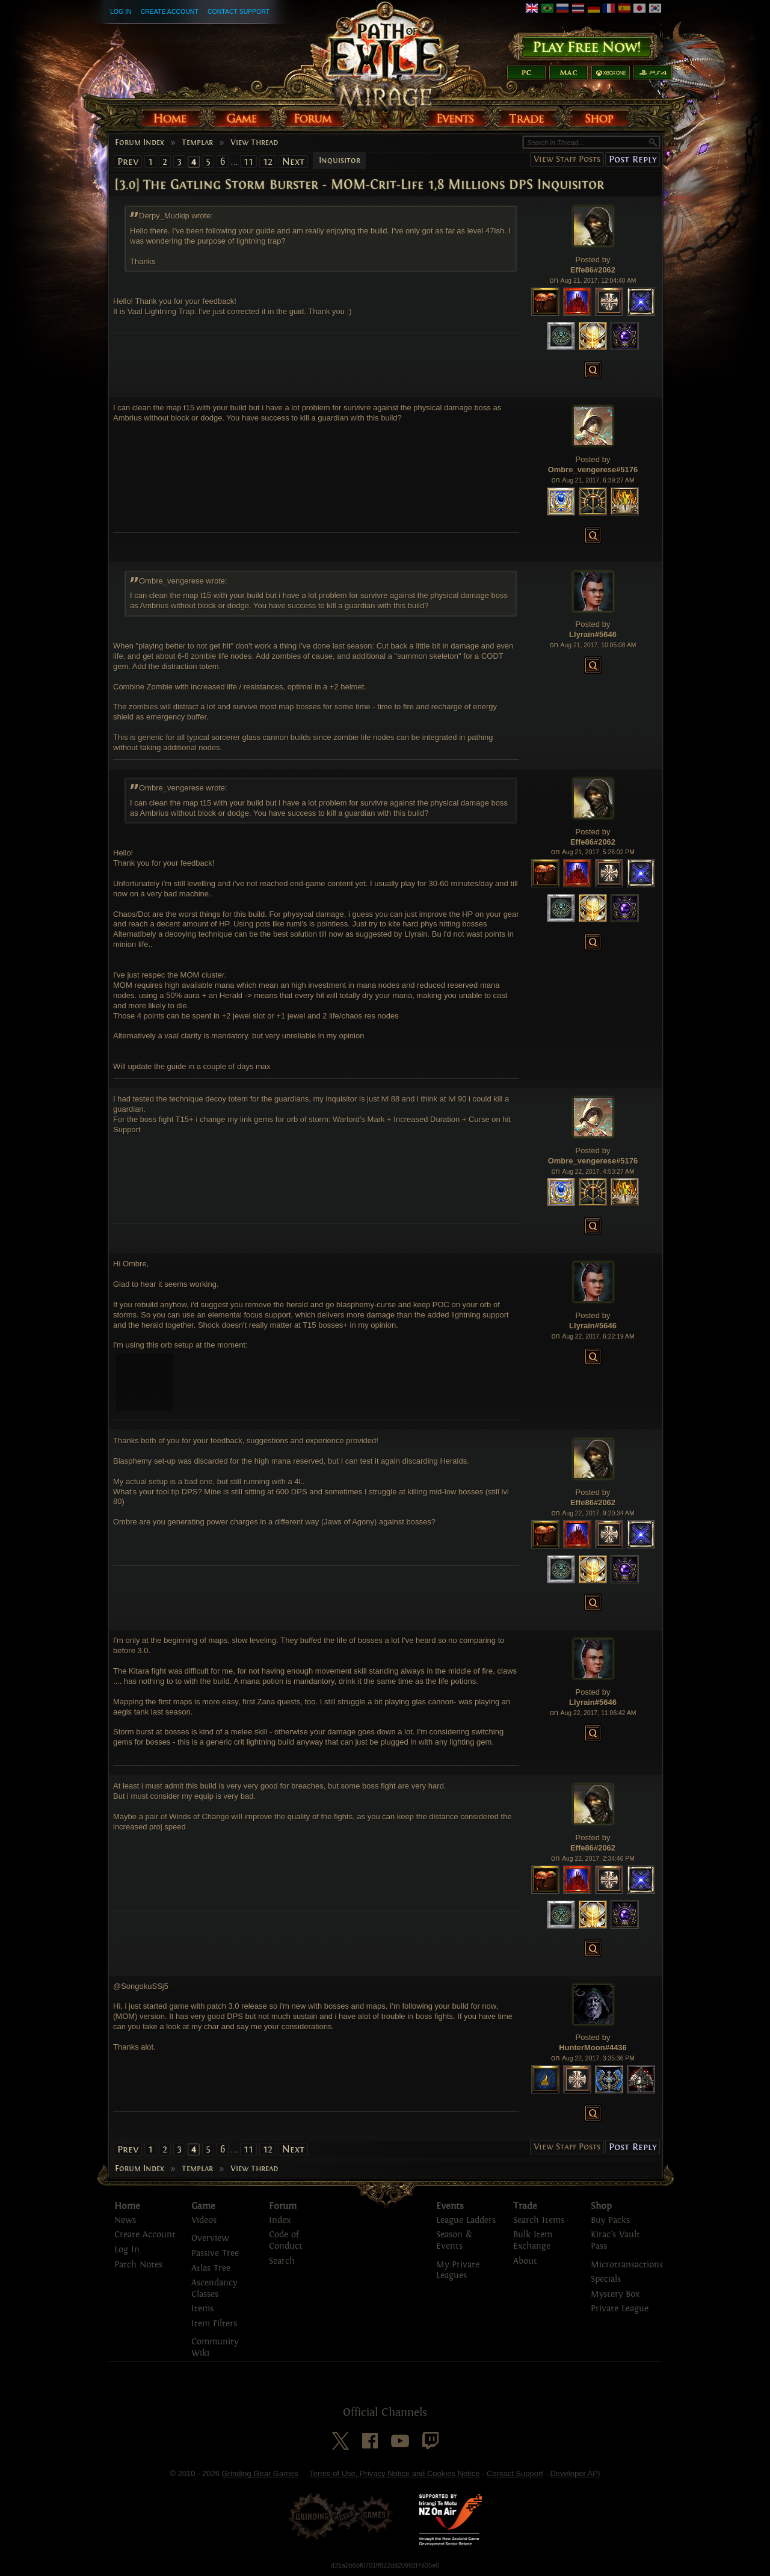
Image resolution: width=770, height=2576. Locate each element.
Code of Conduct (286, 2240)
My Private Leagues (457, 2270)
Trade (525, 2206)
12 (268, 161)
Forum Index (139, 142)
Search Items (538, 2220)
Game (203, 2206)
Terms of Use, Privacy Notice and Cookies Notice (394, 2473)
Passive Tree (215, 2253)
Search (282, 2261)
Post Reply (632, 159)
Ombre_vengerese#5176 (593, 469)
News (125, 2220)
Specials (606, 2279)
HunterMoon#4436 (593, 2047)
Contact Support (239, 11)
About (525, 2261)
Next (293, 161)
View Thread (254, 142)
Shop (601, 2206)
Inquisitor (339, 160)
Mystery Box (615, 2294)
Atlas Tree (210, 2268)
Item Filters (214, 2324)
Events (450, 2206)
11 (248, 161)
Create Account (170, 11)
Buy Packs (610, 2220)
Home (127, 2206)
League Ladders (466, 2220)
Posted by (593, 259)
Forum (283, 2206)
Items (202, 2308)
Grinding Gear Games (260, 2473)
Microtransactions (627, 2265)
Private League (619, 2308)
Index (280, 2220)
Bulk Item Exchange (532, 2240)
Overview (210, 2238)
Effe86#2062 (592, 269)
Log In (121, 11)
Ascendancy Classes (214, 2288)
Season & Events (454, 2240)
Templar (197, 142)
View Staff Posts (567, 159)
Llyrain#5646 (593, 634)
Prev (127, 161)
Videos (204, 2220)
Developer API (575, 2473)
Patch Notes (138, 2265)
